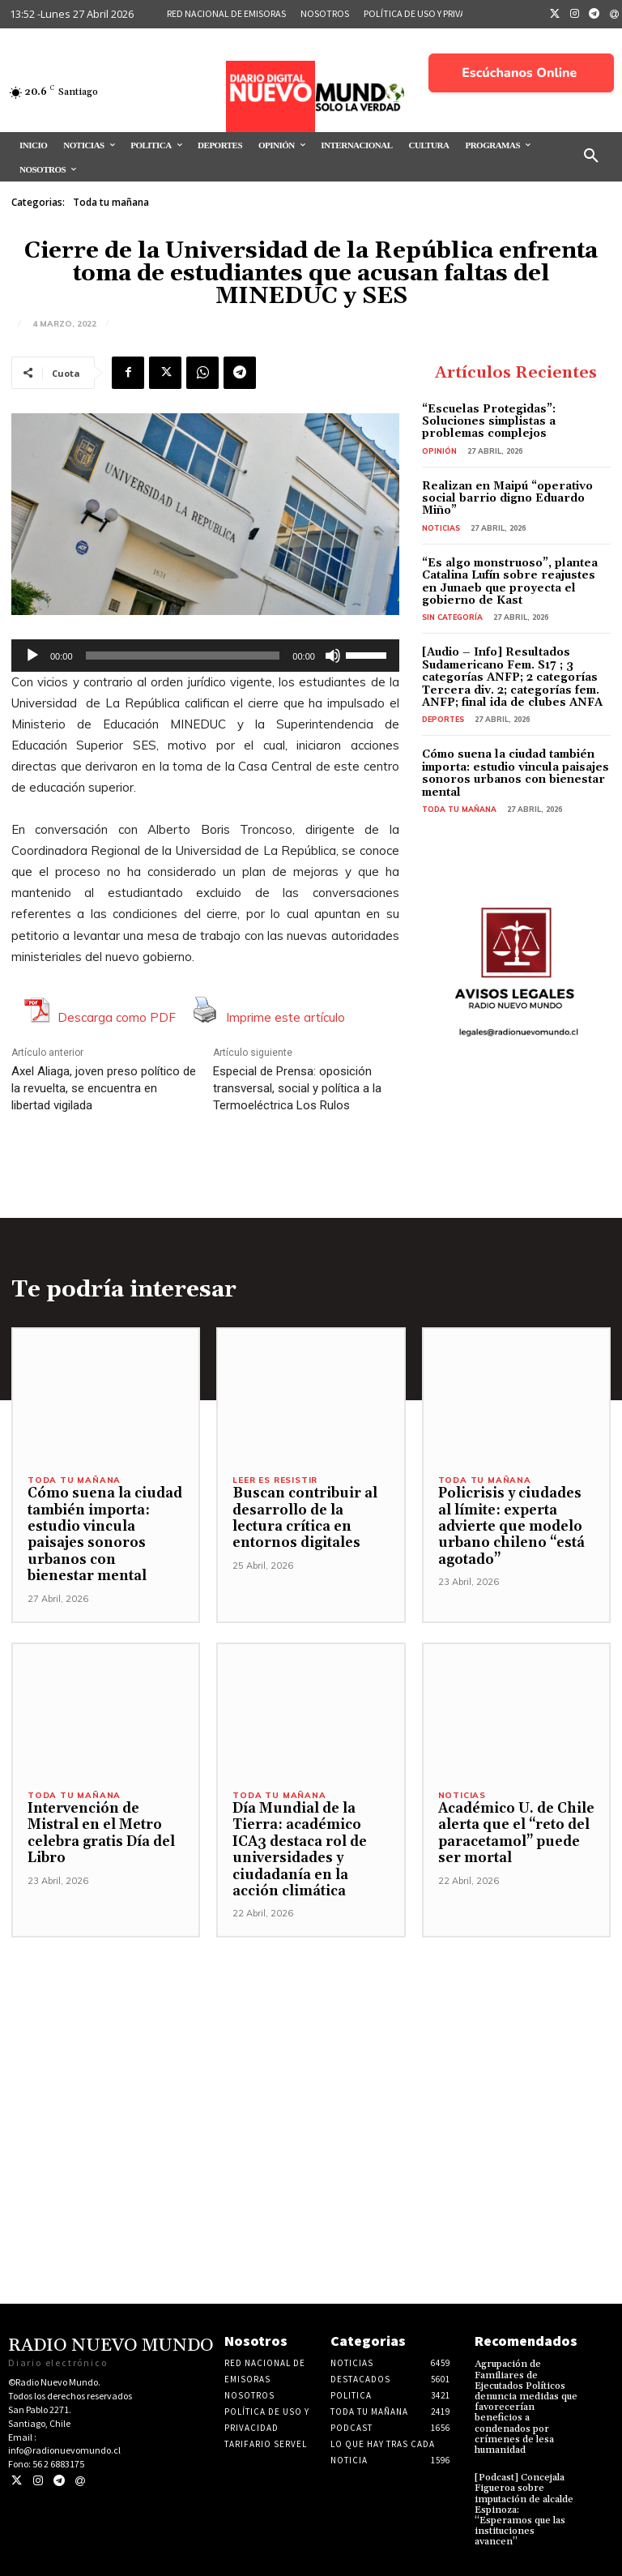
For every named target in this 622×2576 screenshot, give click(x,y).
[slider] (183, 655)
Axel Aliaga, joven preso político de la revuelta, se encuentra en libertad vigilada (103, 1088)
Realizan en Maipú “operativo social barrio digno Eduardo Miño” (507, 499)
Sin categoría (452, 617)
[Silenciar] (333, 655)
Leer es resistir (274, 1480)
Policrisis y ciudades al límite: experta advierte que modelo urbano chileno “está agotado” (511, 1527)
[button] (591, 156)
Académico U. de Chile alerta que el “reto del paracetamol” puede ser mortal (516, 1833)
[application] (205, 655)
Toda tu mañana (111, 203)
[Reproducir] (32, 655)
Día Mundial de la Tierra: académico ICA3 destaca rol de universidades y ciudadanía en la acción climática (299, 1850)
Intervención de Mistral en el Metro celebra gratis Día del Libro (101, 1833)
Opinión (439, 450)
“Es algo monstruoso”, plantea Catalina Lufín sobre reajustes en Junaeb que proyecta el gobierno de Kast (510, 582)
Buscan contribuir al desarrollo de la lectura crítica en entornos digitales (304, 1518)
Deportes (443, 719)
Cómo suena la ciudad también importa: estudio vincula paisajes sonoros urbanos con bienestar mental (515, 773)
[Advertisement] (311, 2050)
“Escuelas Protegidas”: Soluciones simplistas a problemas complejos (489, 422)
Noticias (441, 527)
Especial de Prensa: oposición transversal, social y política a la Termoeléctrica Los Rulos (297, 1088)
